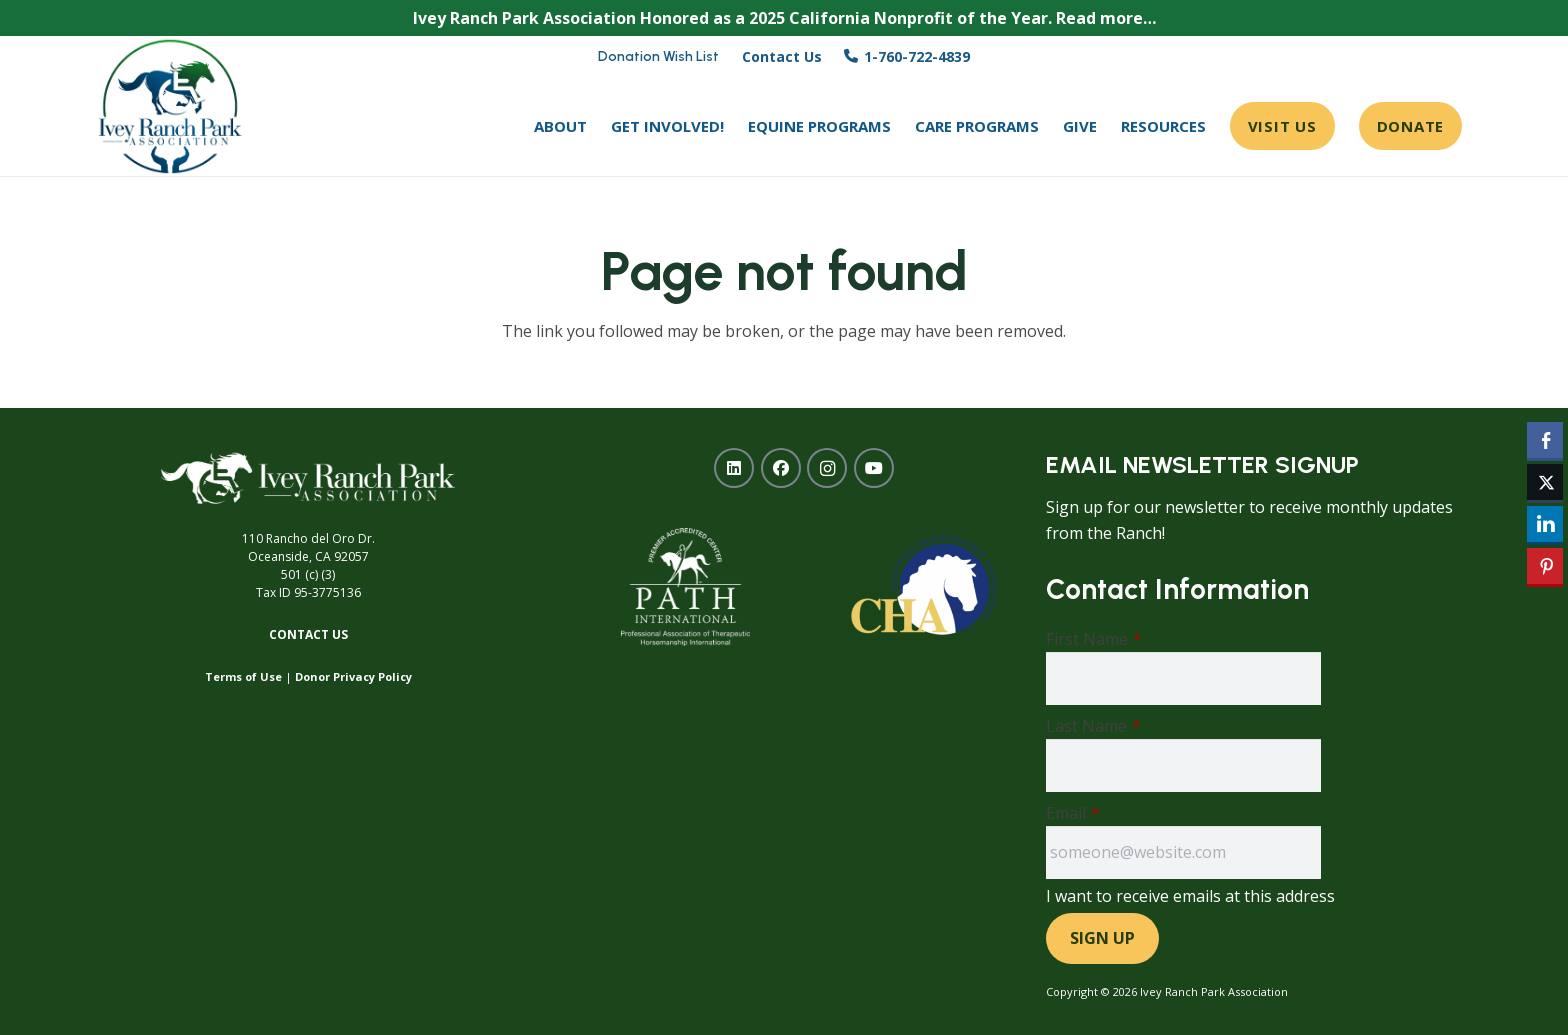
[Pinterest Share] (1545, 566)
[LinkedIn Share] (1545, 524)
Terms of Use (243, 676)
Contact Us (308, 634)
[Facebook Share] (1545, 440)
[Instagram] (827, 468)
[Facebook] (781, 468)
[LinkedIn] (734, 468)
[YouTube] (874, 468)
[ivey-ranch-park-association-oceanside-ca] (170, 106)
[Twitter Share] (1545, 482)
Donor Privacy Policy (353, 676)
